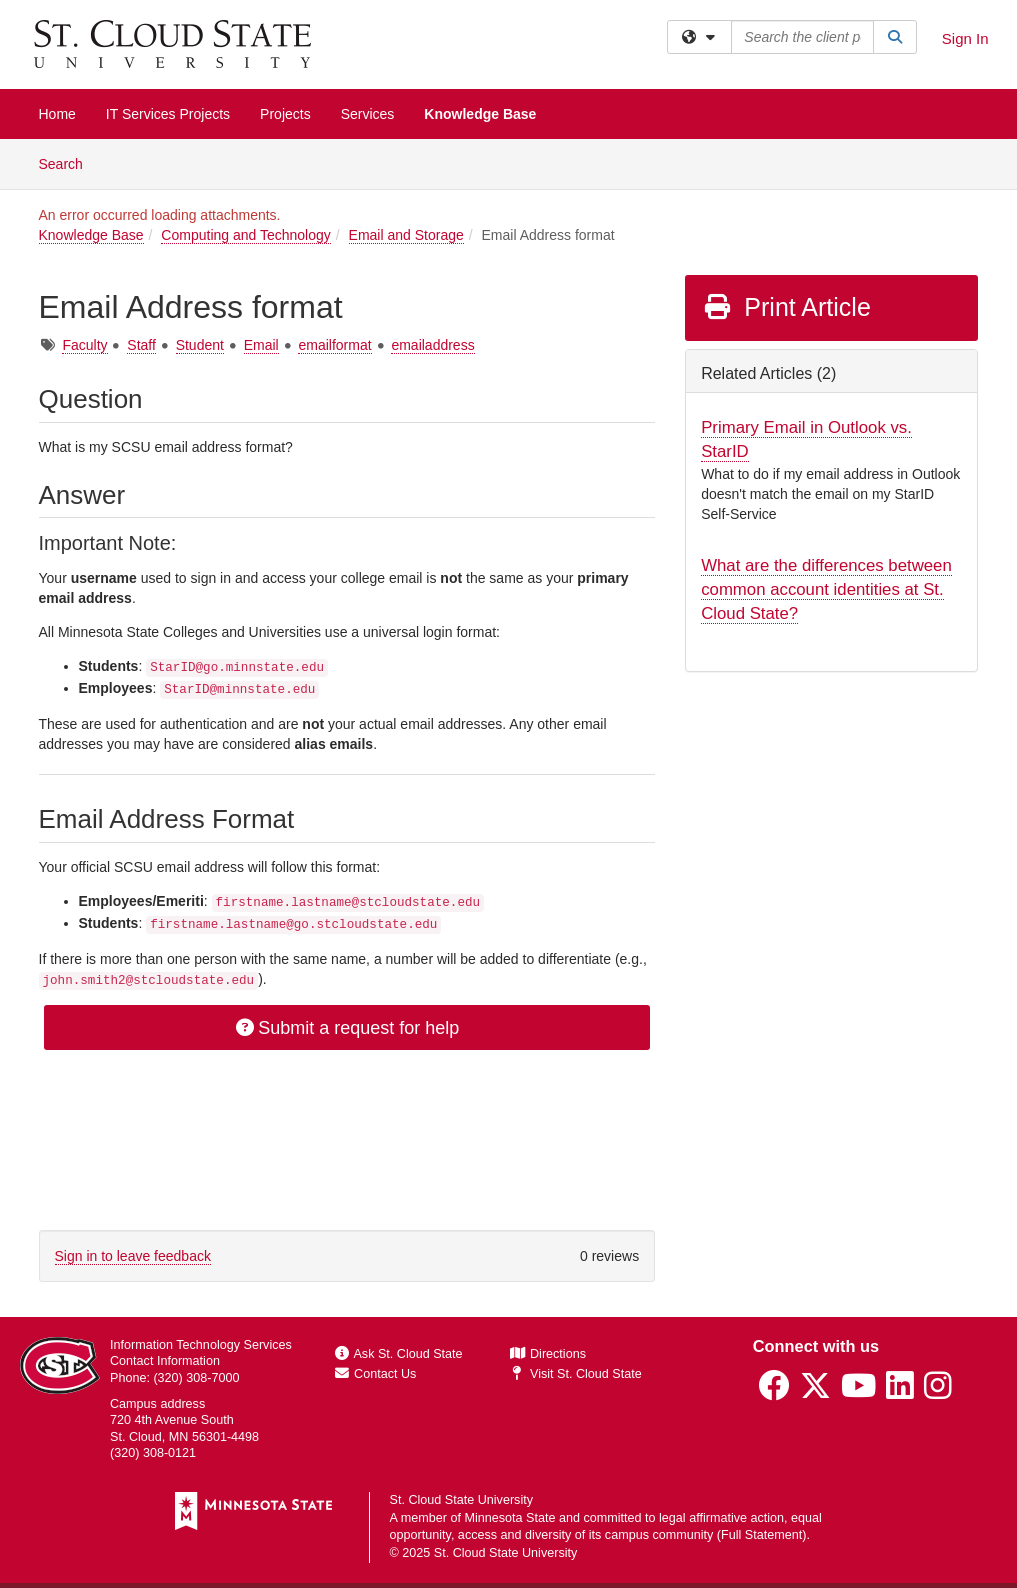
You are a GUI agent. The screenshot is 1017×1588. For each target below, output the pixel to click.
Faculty (84, 345)
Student (200, 345)
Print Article (786, 307)
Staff (141, 345)
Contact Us (376, 1374)
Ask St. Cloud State (399, 1354)
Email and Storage (406, 235)
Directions (548, 1354)
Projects (285, 114)
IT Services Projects (168, 114)
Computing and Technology (245, 235)
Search (68, 162)
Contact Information (165, 1361)
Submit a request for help (346, 1028)
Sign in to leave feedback (133, 1256)
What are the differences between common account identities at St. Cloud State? (826, 589)
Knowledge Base (480, 114)
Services (368, 114)
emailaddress (432, 345)
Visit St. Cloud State (575, 1374)
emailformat (334, 345)
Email (261, 345)
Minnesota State (509, 1518)
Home (57, 114)
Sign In (965, 38)
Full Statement (761, 1535)
